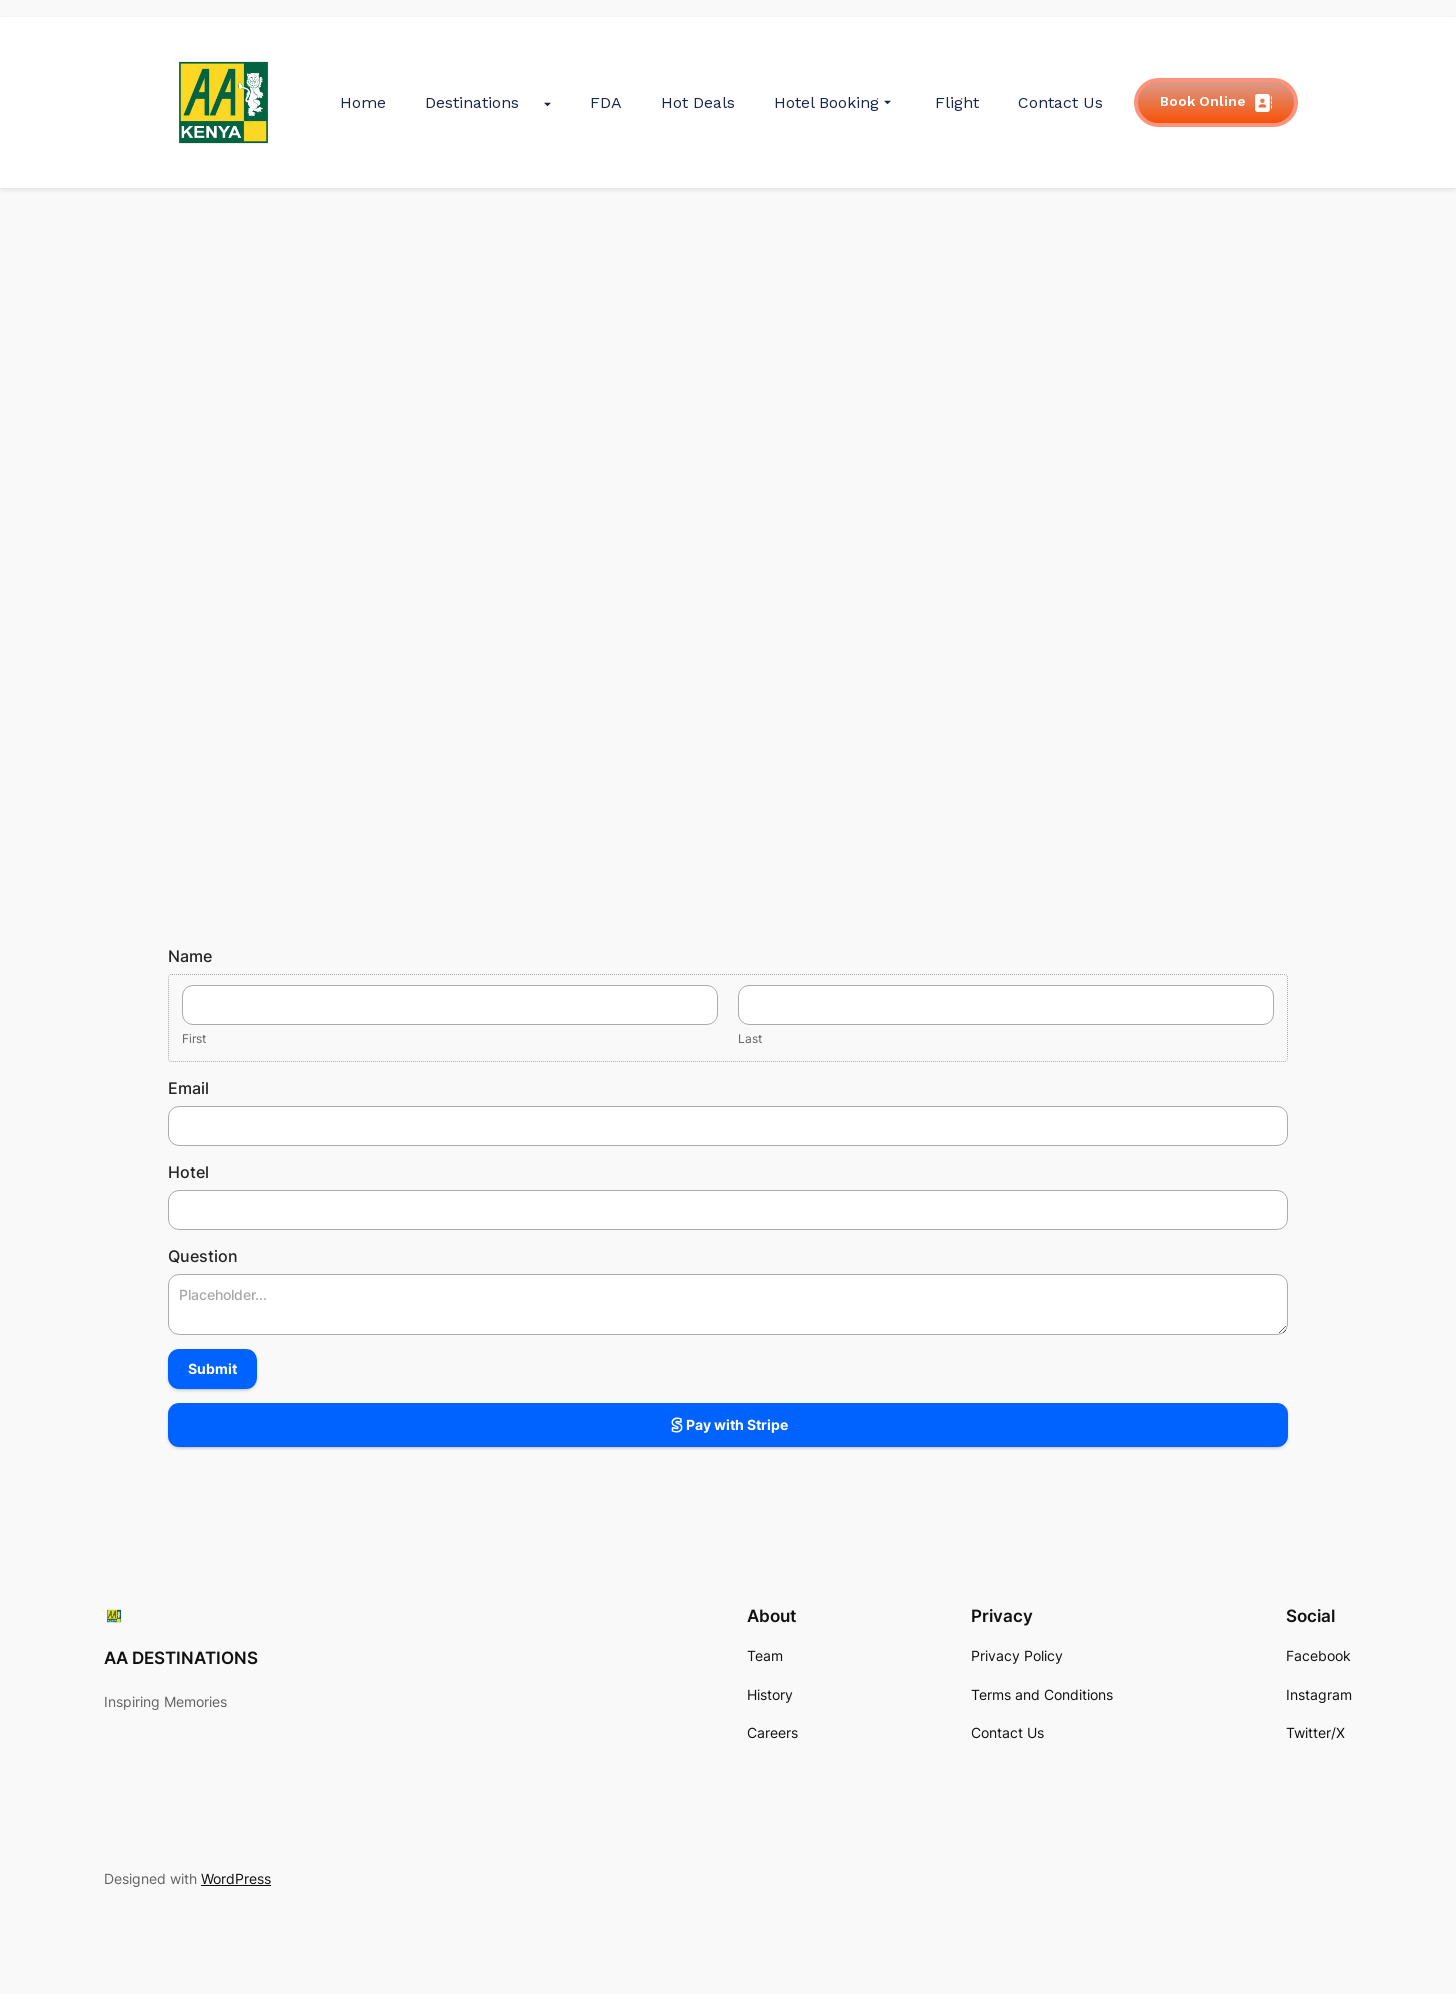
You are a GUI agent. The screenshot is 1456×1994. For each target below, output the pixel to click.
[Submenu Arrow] (547, 102)
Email (188, 1088)
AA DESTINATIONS (181, 1658)
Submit (212, 1368)
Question (203, 1256)
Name (190, 956)
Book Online (1216, 102)
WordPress (236, 1878)
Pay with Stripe (728, 1425)
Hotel (188, 1172)
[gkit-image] (223, 102)
